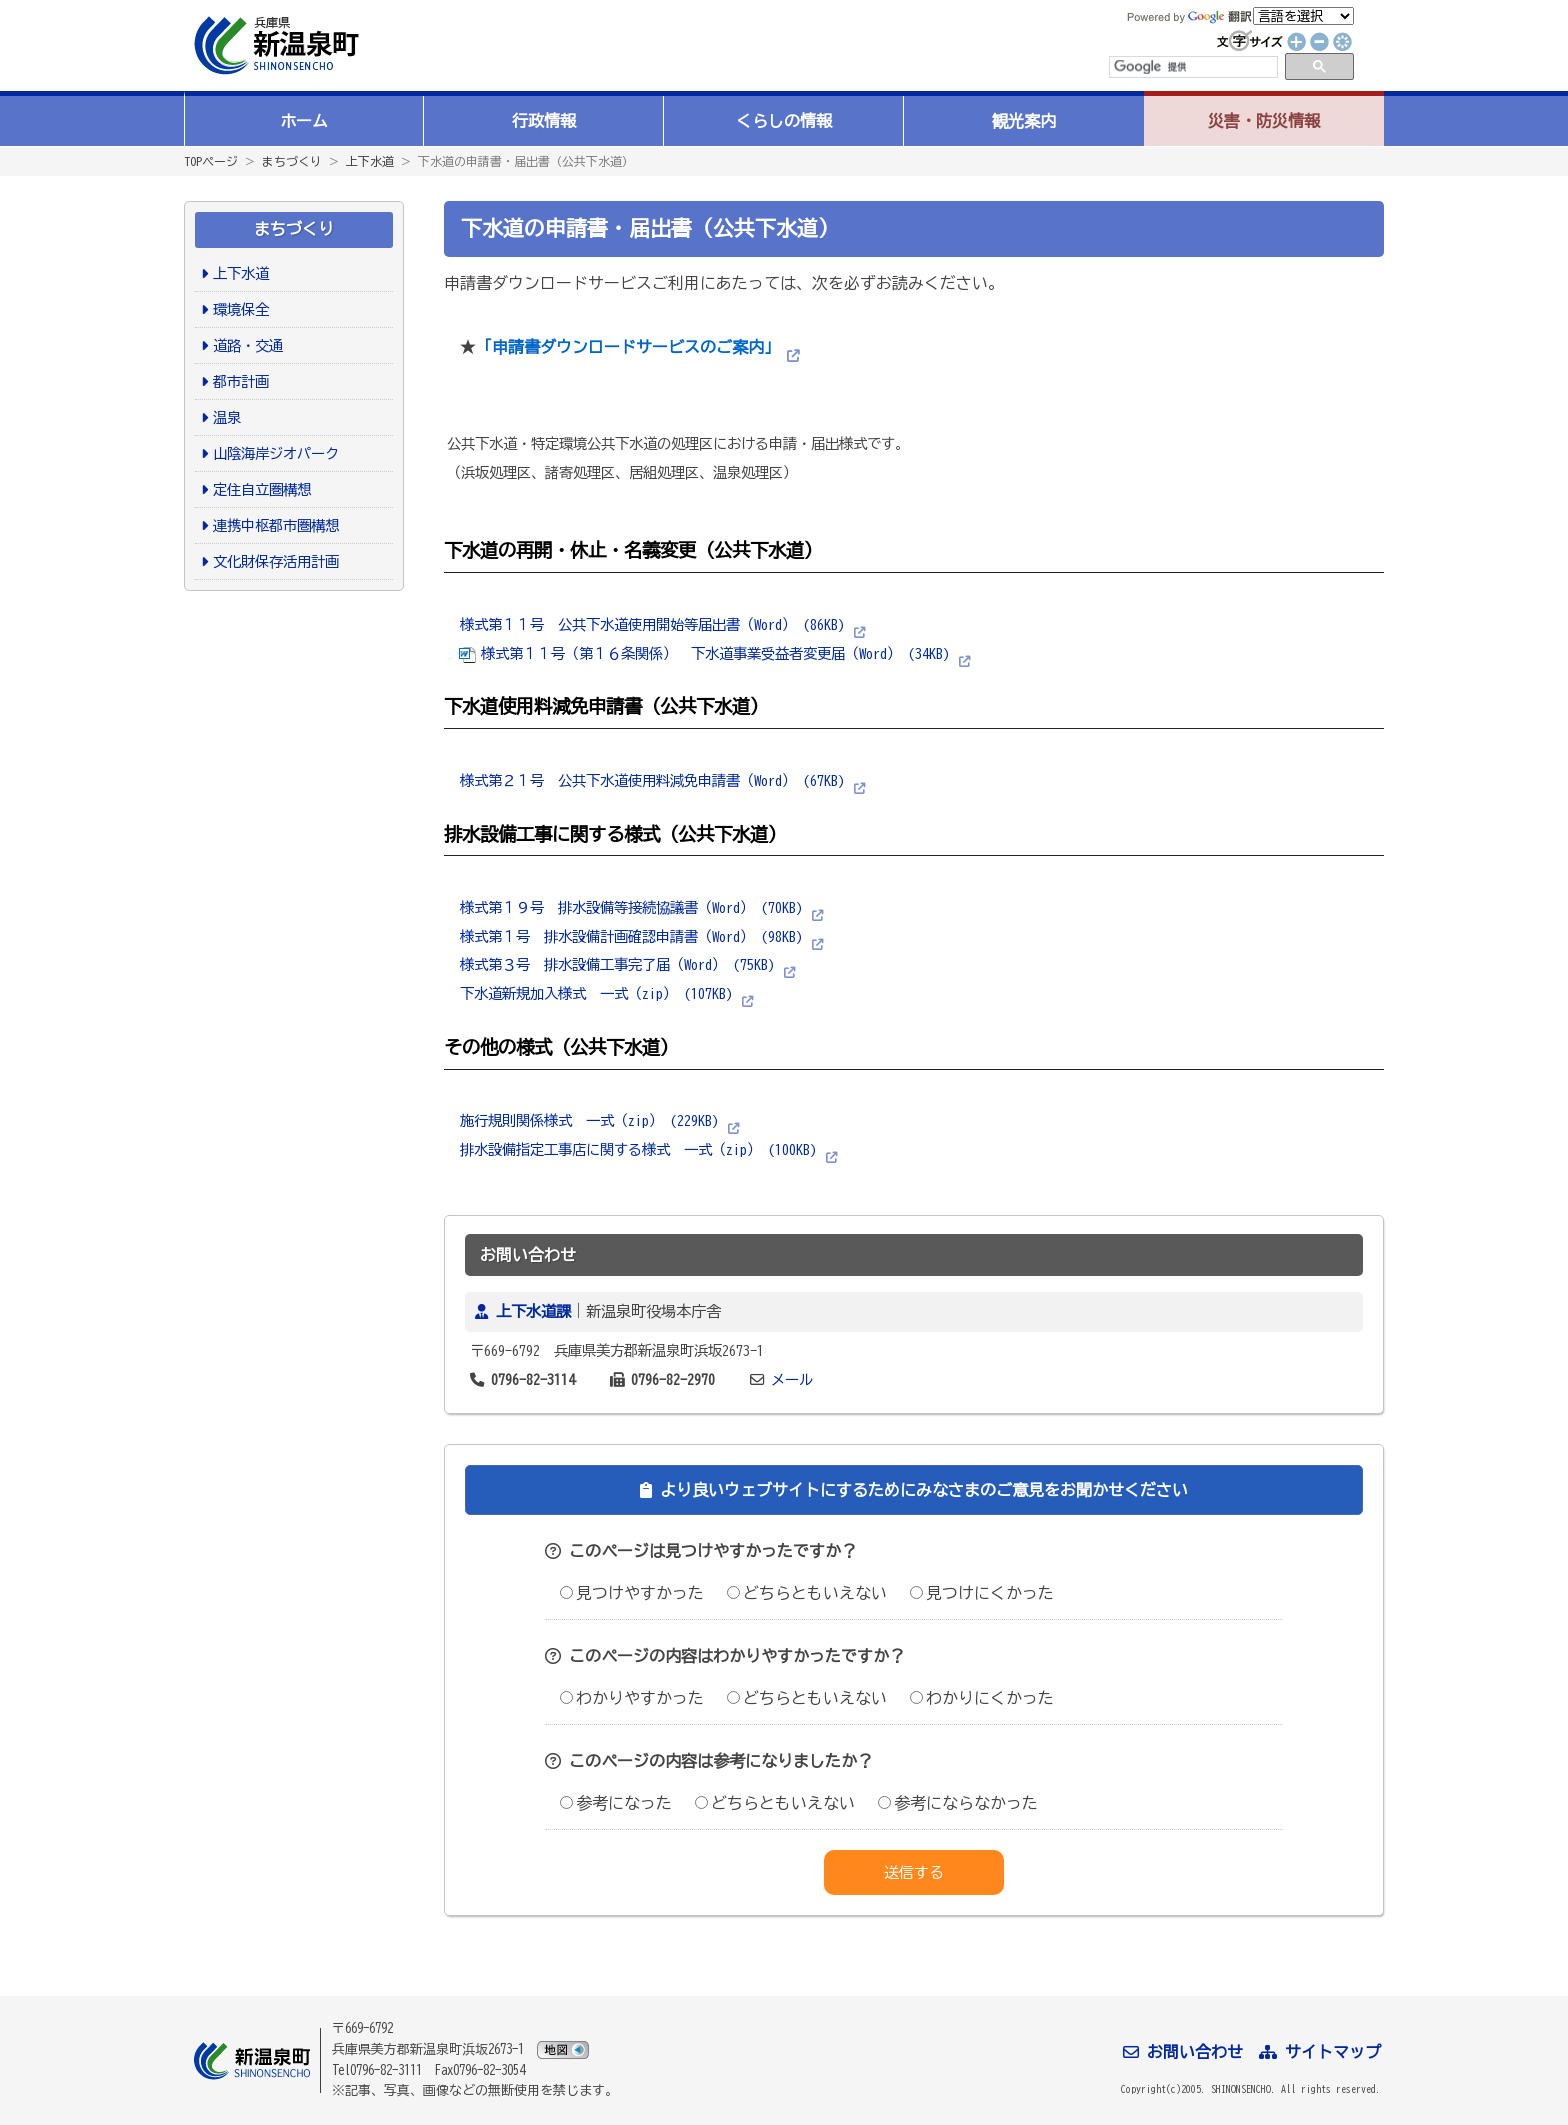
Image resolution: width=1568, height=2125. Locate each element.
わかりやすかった (632, 1698)
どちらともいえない (807, 1593)
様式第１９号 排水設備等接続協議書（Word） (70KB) (631, 907)
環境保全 (241, 309)
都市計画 (241, 381)
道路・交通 (248, 345)
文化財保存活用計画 (276, 561)
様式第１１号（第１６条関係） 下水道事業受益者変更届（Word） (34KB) (704, 653)
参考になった (616, 1803)
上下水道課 (533, 1311)
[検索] (1192, 67)
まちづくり (292, 161)
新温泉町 (274, 45)
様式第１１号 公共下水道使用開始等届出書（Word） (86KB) (652, 624)
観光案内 (1024, 121)
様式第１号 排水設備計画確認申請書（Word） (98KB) (631, 936)
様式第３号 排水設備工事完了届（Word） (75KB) (617, 964)
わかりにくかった (982, 1698)
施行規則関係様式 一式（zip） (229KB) (589, 1120)
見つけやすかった (632, 1593)
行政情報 (544, 121)
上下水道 (370, 161)
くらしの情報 (784, 121)
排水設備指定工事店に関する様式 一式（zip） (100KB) (638, 1149)
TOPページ (211, 161)
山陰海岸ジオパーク (276, 453)
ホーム (304, 121)
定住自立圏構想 (262, 489)
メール (792, 1379)
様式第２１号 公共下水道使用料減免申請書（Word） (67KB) (652, 780)
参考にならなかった (958, 1803)
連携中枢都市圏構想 (276, 525)
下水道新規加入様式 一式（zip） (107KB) (596, 993)
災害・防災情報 (1264, 121)
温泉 (227, 417)
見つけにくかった (982, 1593)
